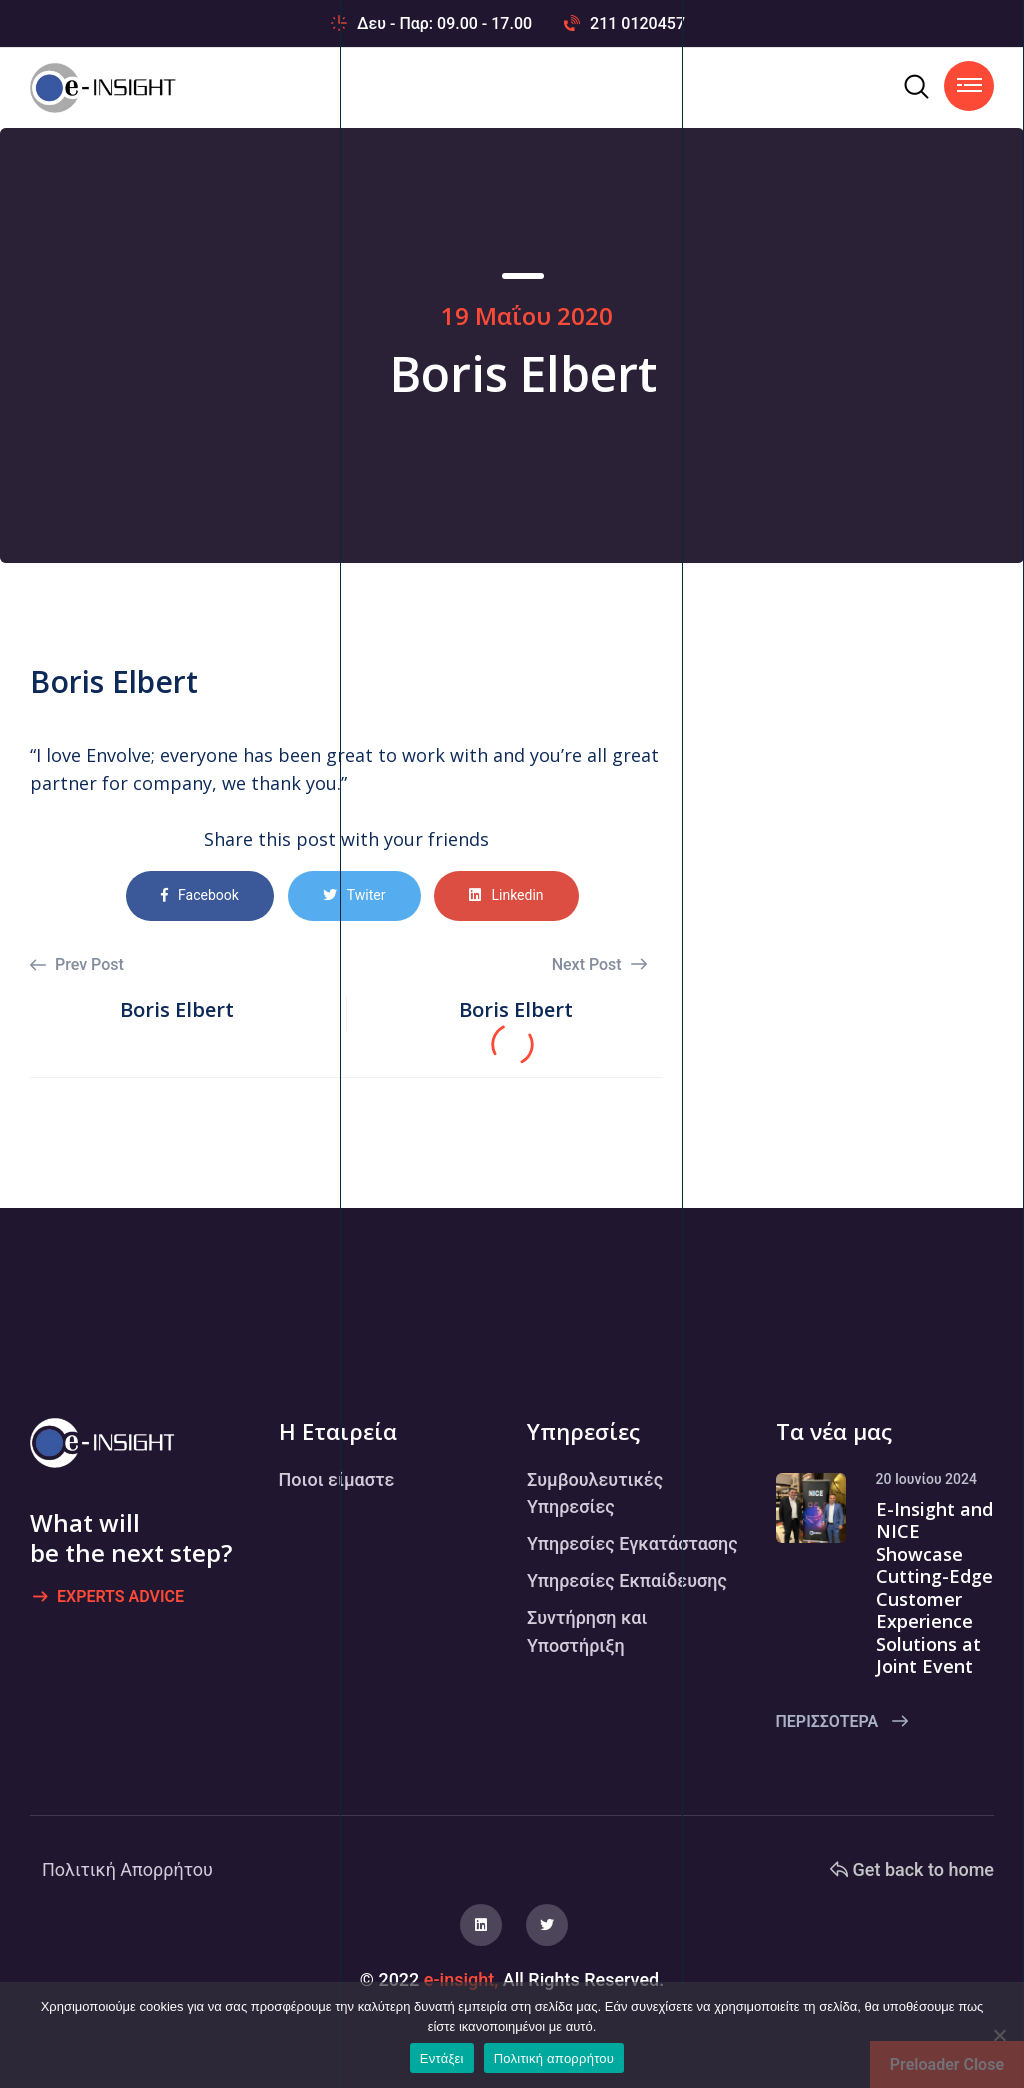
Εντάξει (442, 2058)
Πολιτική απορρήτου (554, 2058)
